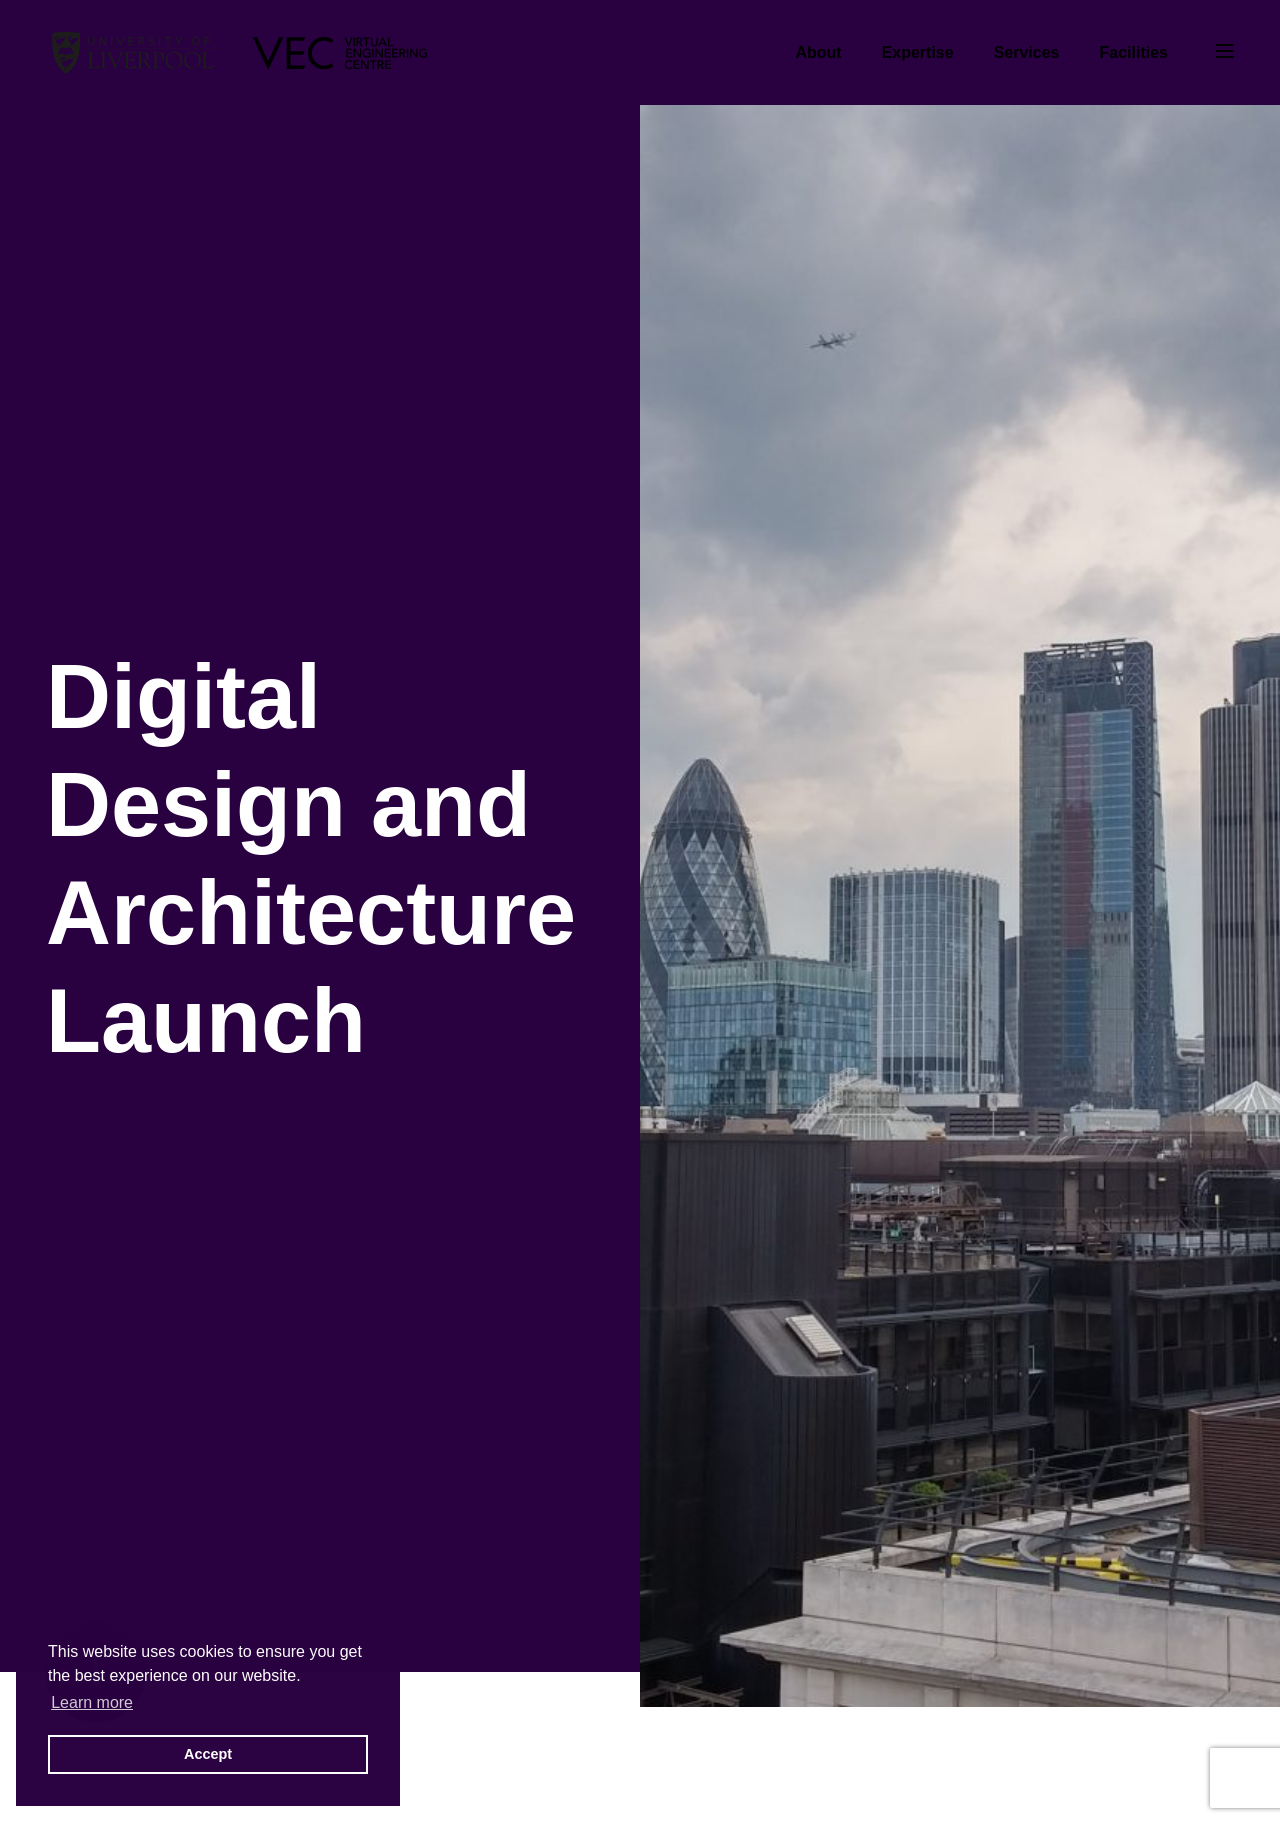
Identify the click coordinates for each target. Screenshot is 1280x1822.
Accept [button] (208, 1754)
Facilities (1134, 52)
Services (1027, 52)
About (818, 52)
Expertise (918, 52)
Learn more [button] (92, 1702)
